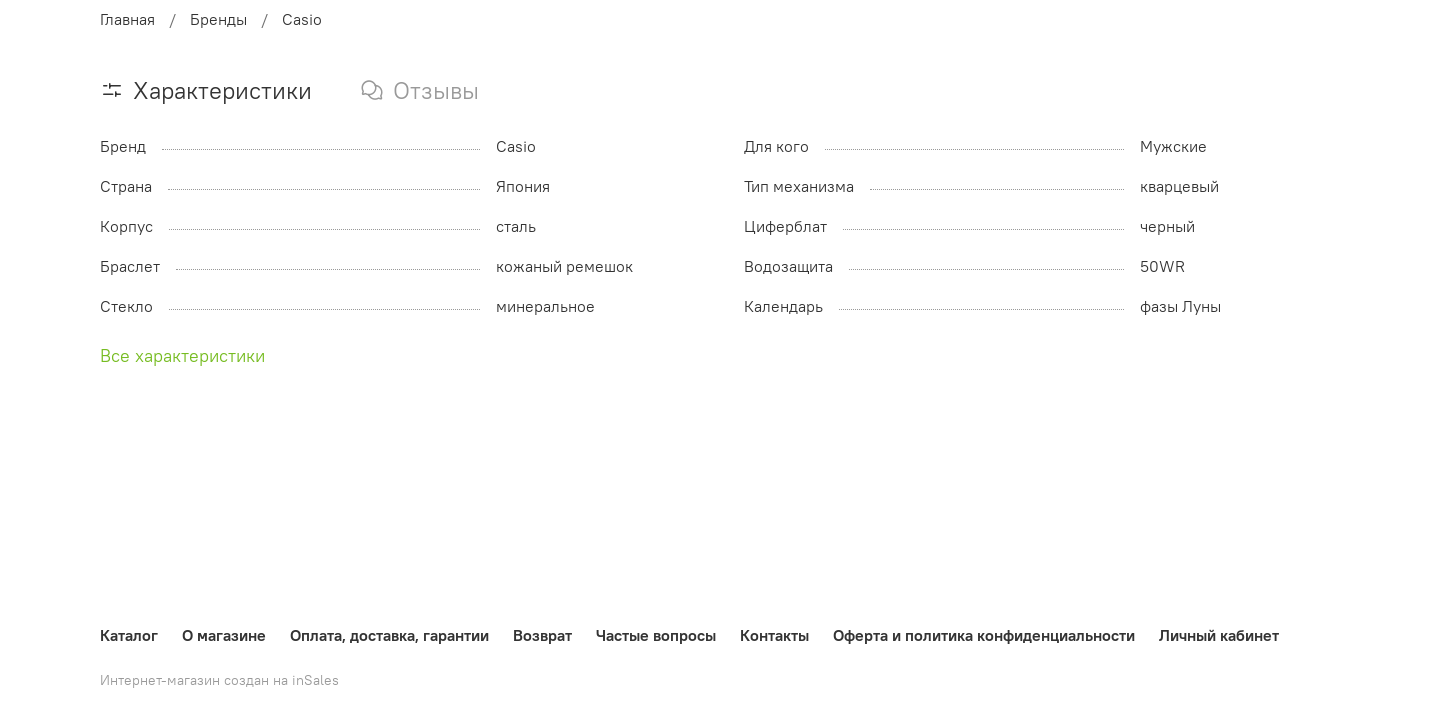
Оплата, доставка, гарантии (389, 635)
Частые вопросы (656, 635)
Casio (302, 19)
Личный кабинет (1219, 635)
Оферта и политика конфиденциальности (984, 635)
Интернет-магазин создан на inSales (219, 680)
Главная (127, 19)
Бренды (218, 19)
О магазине (224, 635)
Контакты (774, 635)
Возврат (542, 635)
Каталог (129, 635)
